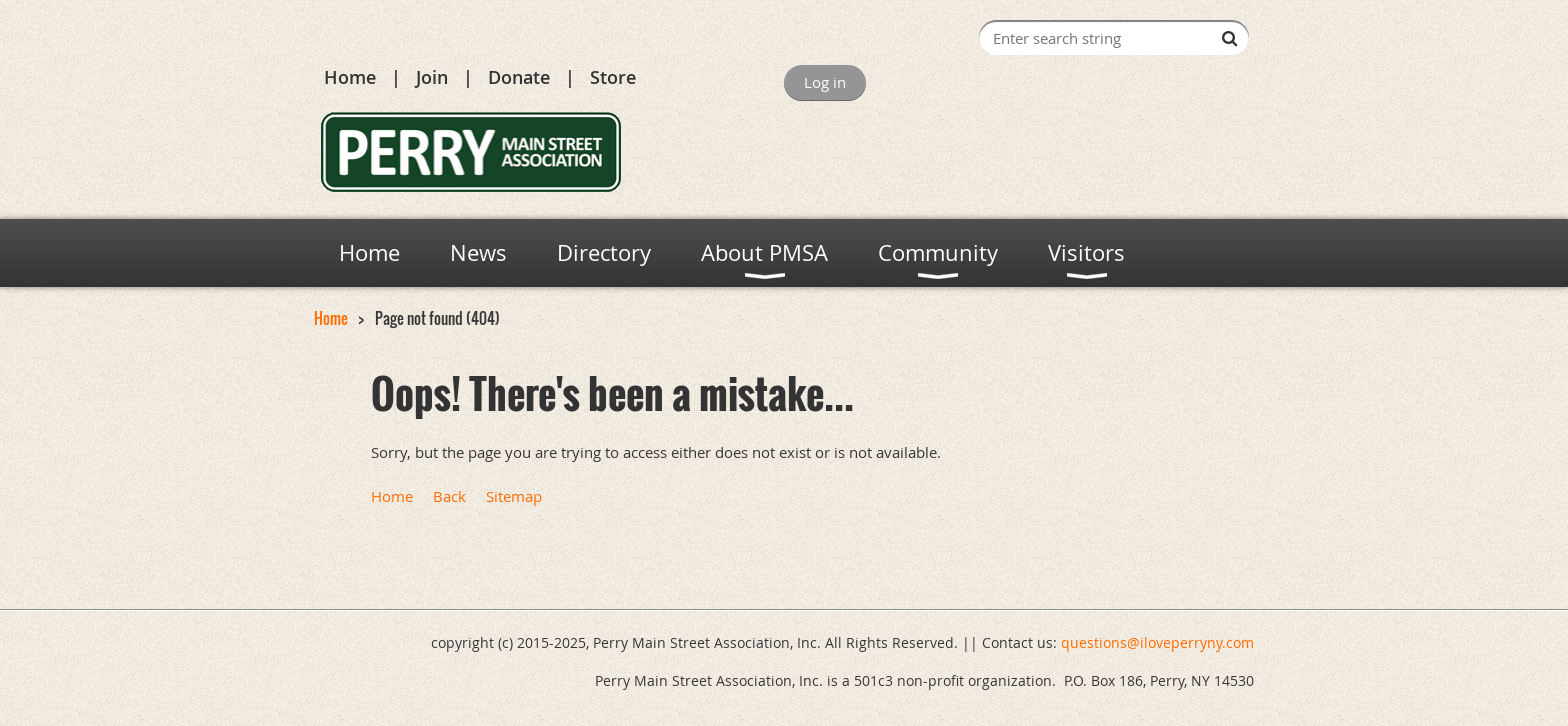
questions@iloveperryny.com (1157, 642)
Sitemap (514, 496)
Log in (825, 82)
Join (432, 77)
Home (350, 77)
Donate (519, 77)
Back (449, 496)
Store (613, 77)
